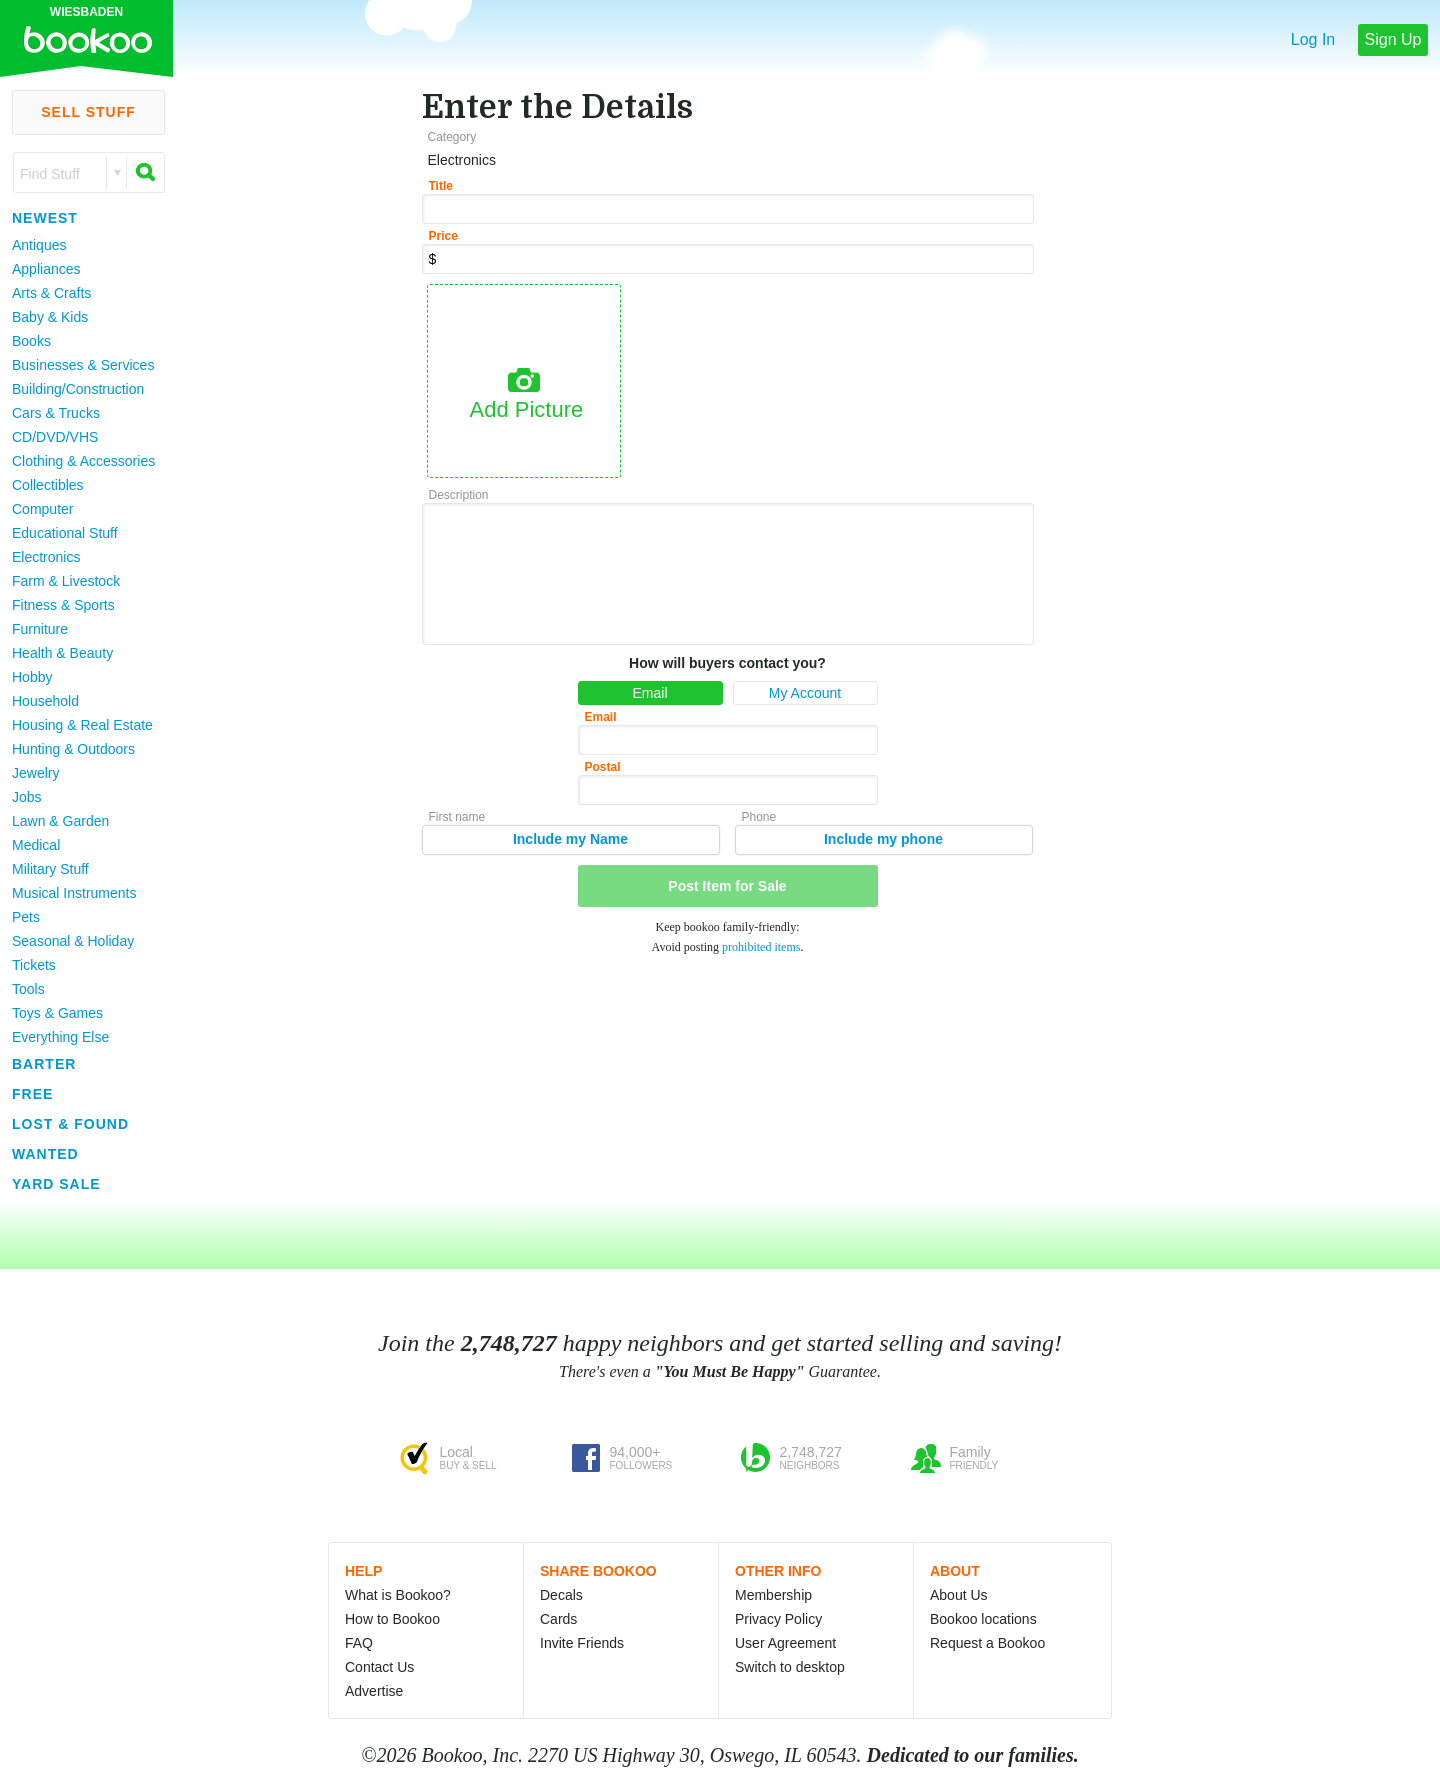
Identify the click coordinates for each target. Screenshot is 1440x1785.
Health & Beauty (62, 653)
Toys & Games (57, 1013)
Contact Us (379, 1667)
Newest (45, 218)
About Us (959, 1595)
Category (452, 137)
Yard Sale (56, 1184)
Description (459, 495)
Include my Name (570, 839)
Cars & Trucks (56, 413)
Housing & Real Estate (82, 725)
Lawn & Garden (60, 821)
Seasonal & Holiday (73, 941)
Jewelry (35, 773)
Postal (603, 767)
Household (45, 701)
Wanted (45, 1154)
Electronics (46, 557)
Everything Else (60, 1037)
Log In (1313, 39)
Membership (773, 1595)
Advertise (374, 1691)
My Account (805, 693)
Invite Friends (582, 1643)
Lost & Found (70, 1124)
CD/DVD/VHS (55, 437)
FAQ (359, 1643)
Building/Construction (78, 389)
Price (443, 236)
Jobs (27, 797)
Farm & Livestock (66, 581)
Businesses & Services (83, 365)
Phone (759, 817)
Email (649, 693)
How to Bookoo (392, 1619)
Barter (44, 1064)
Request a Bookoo (987, 1643)
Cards (558, 1619)
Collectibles (48, 485)
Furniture (40, 629)
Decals (561, 1595)
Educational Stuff (65, 533)
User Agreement (785, 1643)
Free (32, 1094)
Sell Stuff (88, 112)
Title (441, 186)
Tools (28, 989)
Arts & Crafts (51, 293)
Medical (36, 845)
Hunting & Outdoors (73, 749)
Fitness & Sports (63, 605)
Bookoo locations (983, 1619)
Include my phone (883, 839)
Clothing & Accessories (83, 461)
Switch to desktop (790, 1667)
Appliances (46, 269)
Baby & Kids (50, 317)
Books (31, 341)
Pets (26, 917)
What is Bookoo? (398, 1595)
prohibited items (761, 947)
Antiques (39, 245)
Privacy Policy (778, 1619)
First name (457, 817)
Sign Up (1393, 39)
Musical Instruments (74, 893)
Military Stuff (50, 869)
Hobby (32, 677)
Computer (42, 509)
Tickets (34, 965)
